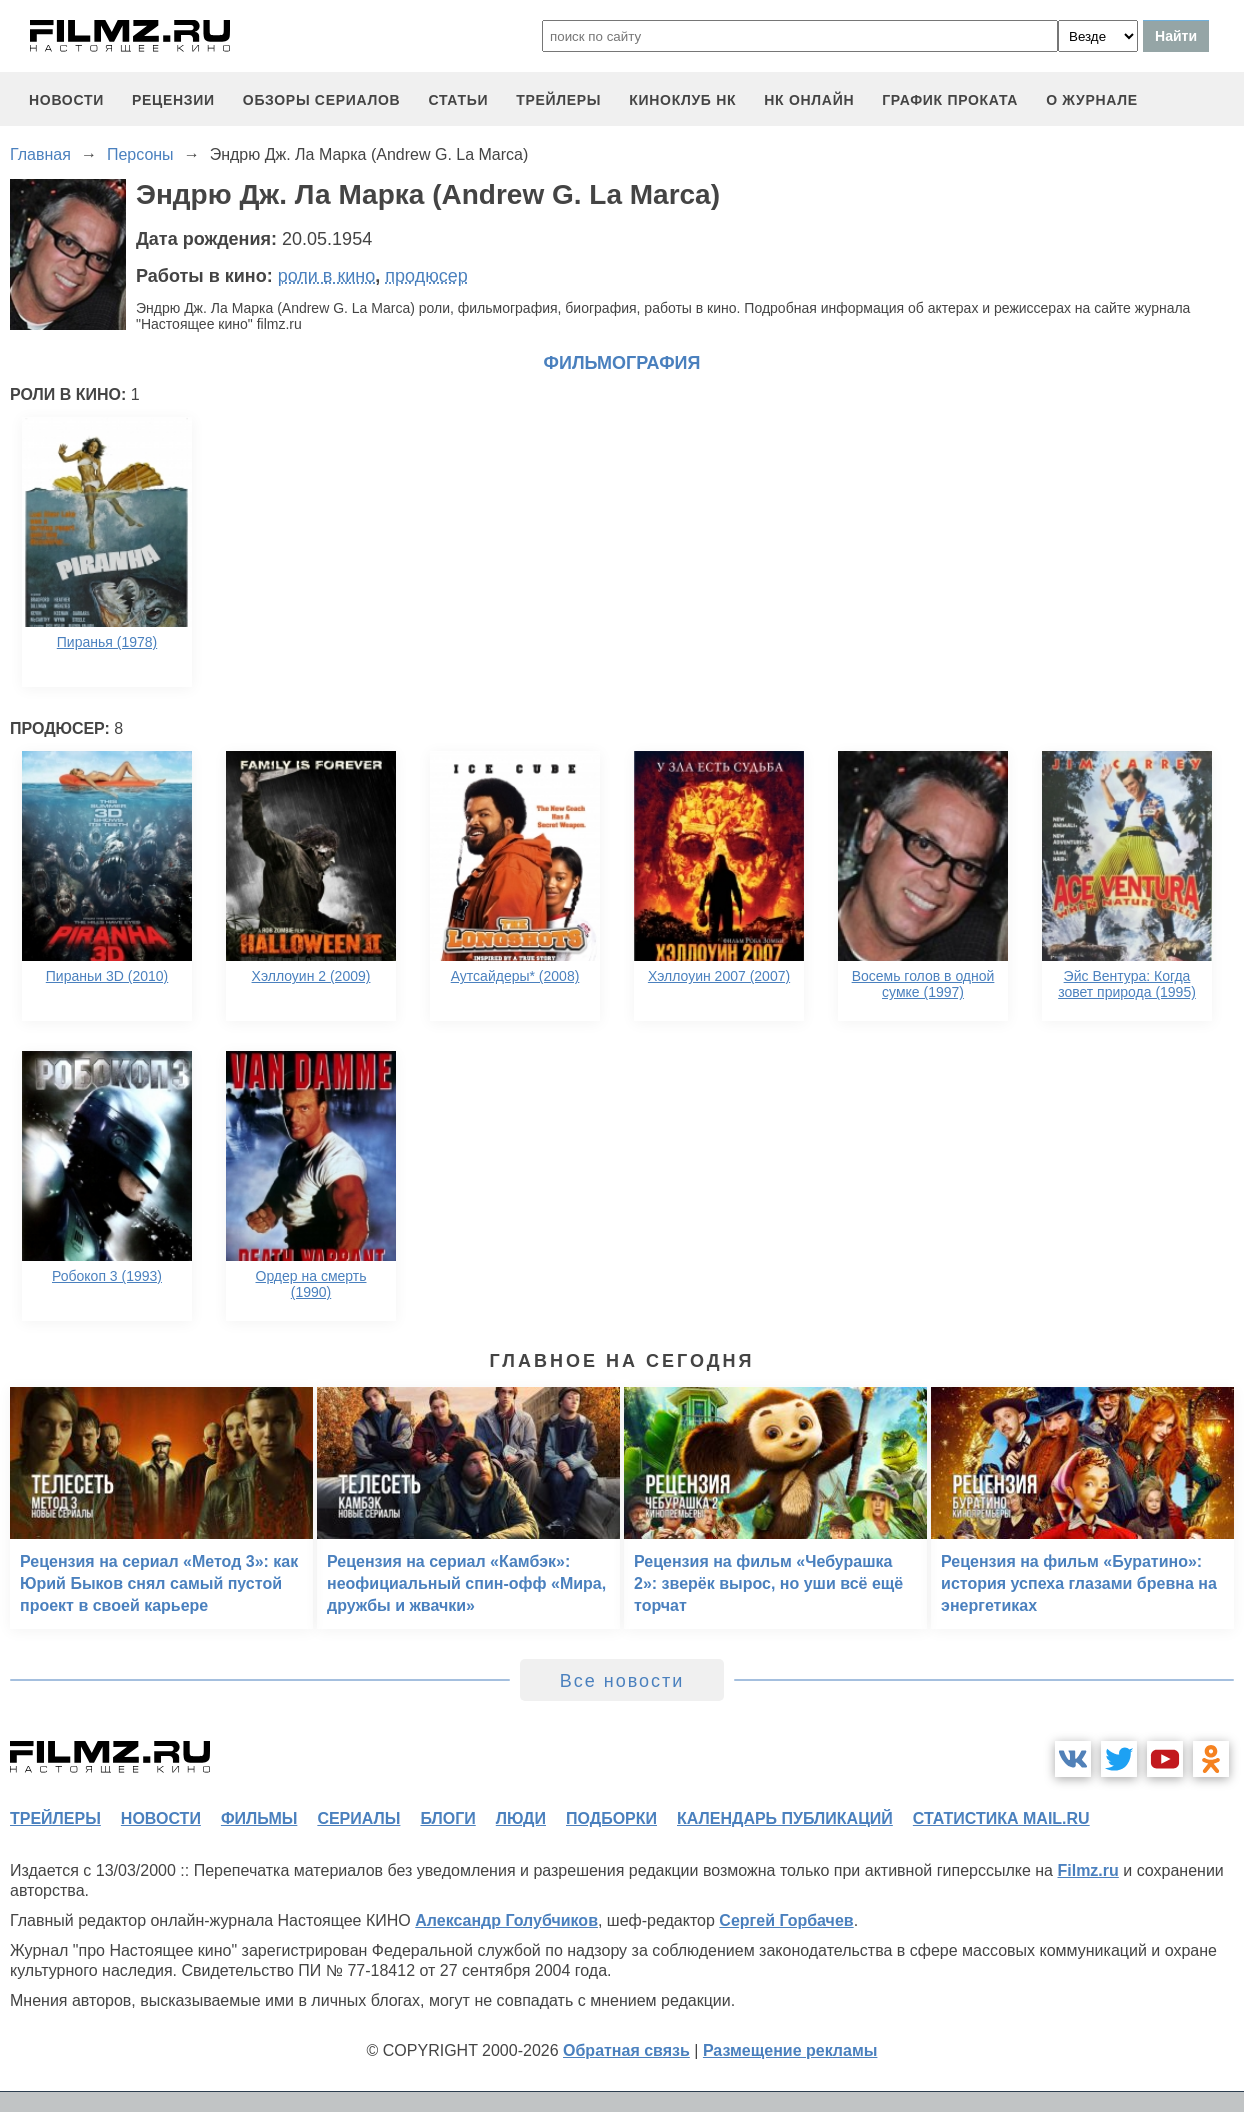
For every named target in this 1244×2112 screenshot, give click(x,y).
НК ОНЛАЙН (809, 100)
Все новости (622, 1681)
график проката (950, 100)
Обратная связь (626, 2050)
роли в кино (327, 276)
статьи (458, 100)
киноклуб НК (682, 100)
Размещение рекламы (790, 2050)
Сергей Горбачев (786, 1920)
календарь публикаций (785, 1818)
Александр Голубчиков (506, 1920)
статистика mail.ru (1001, 1818)
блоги (447, 1818)
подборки (611, 1818)
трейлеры (558, 100)
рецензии (173, 100)
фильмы (259, 1818)
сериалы (358, 1818)
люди (521, 1818)
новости (66, 100)
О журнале (1092, 100)
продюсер (426, 276)
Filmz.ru (1087, 1870)
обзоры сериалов (322, 100)
